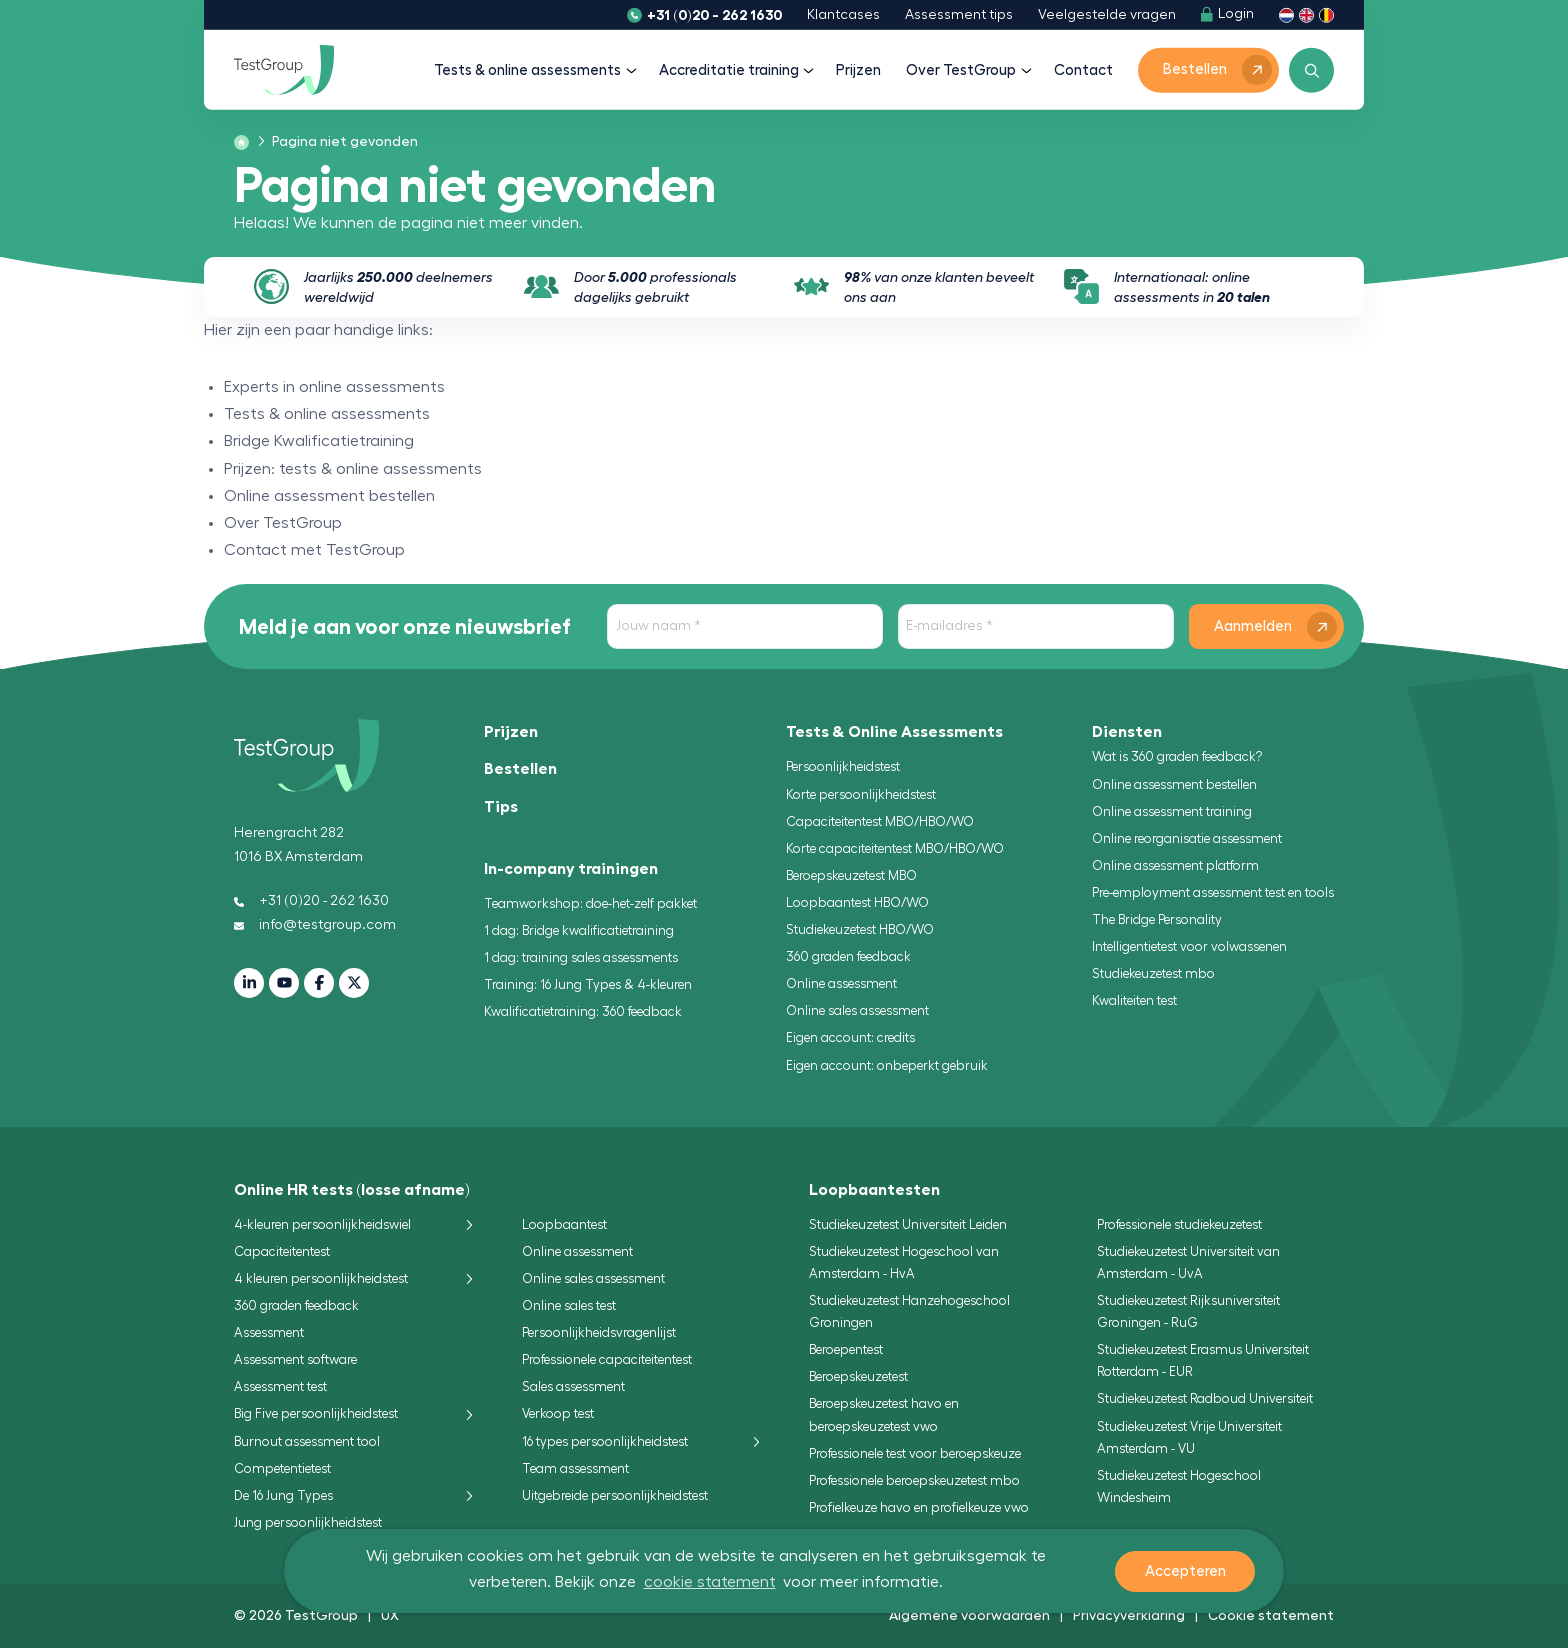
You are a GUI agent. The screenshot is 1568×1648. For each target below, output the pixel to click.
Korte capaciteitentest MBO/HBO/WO (895, 848)
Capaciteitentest (282, 1251)
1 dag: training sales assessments (581, 957)
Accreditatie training (735, 70)
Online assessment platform (1175, 865)
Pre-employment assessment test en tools (1213, 892)
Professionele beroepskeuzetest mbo (914, 1480)
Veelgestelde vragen (1107, 15)
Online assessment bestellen (1174, 784)
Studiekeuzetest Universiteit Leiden (908, 1224)
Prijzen (858, 70)
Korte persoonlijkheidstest (861, 794)
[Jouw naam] (745, 626)
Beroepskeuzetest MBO (851, 875)
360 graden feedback (848, 956)
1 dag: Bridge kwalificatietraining (579, 930)
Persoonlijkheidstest (843, 766)
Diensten (1127, 732)
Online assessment (841, 983)
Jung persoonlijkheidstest (308, 1522)
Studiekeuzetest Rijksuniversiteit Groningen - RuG (1188, 1311)
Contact (1083, 70)
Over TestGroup (967, 70)
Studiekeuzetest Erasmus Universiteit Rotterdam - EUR (1203, 1360)
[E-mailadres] (1036, 626)
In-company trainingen (571, 869)
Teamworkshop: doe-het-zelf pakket (590, 903)
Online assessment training (1172, 811)
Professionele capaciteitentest (607, 1359)
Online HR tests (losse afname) (352, 1190)
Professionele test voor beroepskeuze (915, 1453)
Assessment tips (959, 15)
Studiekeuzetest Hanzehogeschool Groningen (909, 1311)
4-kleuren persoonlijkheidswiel (322, 1224)
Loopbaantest (564, 1224)
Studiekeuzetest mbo (1153, 973)
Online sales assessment (857, 1010)
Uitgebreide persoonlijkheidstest (615, 1495)
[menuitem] (338, 142)
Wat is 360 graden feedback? (1177, 756)
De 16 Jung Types (283, 1495)
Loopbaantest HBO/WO (857, 902)
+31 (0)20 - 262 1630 (714, 15)
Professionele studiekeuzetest (1179, 1224)
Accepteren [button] (1185, 1571)
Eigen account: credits (850, 1037)
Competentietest (282, 1468)
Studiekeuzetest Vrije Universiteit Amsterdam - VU (1189, 1437)
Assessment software (295, 1359)
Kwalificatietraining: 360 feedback (583, 1011)
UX (390, 1615)
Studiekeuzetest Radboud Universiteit (1205, 1398)
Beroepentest (846, 1349)
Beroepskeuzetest (858, 1376)
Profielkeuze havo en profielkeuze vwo (919, 1507)
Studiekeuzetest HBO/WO (860, 929)
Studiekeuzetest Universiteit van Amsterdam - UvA (1188, 1262)
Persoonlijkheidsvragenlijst (599, 1332)
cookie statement (710, 1582)
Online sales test (569, 1305)
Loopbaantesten (874, 1190)
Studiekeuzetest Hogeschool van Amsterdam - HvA (904, 1262)
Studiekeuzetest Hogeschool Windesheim (1179, 1486)
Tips (501, 807)
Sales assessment (573, 1386)
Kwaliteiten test (1134, 1000)
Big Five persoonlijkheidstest (316, 1413)
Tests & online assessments (534, 70)
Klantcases (843, 15)
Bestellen (520, 769)
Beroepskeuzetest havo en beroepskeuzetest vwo (884, 1414)
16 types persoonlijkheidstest (605, 1441)
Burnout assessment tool (307, 1441)
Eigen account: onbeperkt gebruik (887, 1065)
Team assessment (575, 1468)
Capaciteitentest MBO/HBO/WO (880, 821)
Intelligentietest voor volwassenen (1189, 946)
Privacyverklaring (1129, 1615)
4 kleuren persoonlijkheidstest (321, 1278)
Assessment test (280, 1386)
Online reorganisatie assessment (1187, 838)
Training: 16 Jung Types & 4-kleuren (588, 984)
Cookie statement (1271, 1615)
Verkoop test (558, 1413)
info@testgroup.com (315, 925)
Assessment (269, 1332)
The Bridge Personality (1157, 919)
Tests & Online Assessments (894, 732)
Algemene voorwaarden (969, 1615)
